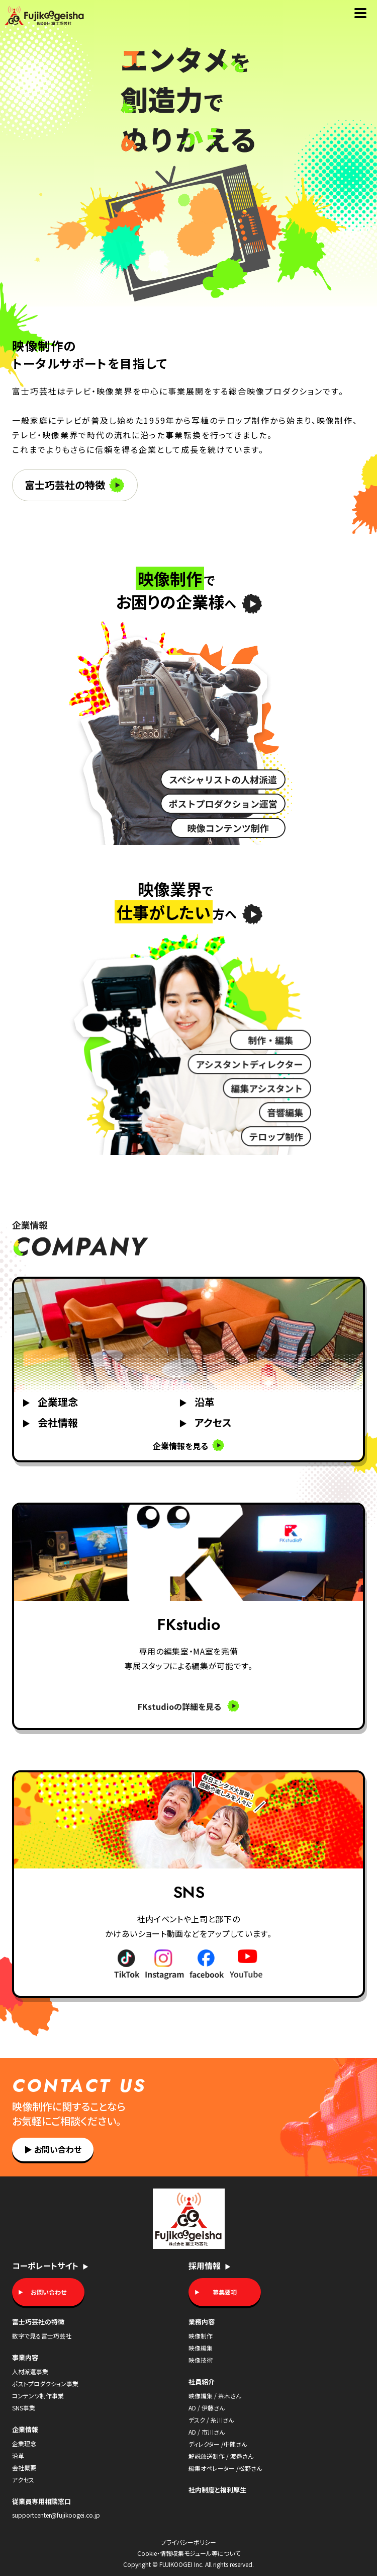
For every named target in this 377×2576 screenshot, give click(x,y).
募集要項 (225, 2292)
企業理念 (50, 1401)
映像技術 (201, 2360)
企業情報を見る (188, 1445)
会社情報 (50, 1422)
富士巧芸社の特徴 (74, 485)
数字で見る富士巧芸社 (41, 2335)
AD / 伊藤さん (207, 2407)
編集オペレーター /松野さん (225, 2468)
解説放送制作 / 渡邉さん (221, 2456)
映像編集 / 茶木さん (215, 2395)
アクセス (205, 1422)
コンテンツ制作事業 (38, 2395)
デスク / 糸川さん (211, 2419)
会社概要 (24, 2467)
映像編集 (201, 2348)
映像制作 (201, 2335)
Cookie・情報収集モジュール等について (188, 2553)
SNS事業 (23, 2407)
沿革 (197, 1401)
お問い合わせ (52, 2149)
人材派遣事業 (30, 2371)
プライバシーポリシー (188, 2542)
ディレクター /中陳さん (218, 2444)
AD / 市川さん (207, 2432)
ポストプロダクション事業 (45, 2383)
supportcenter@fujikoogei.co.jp (56, 2515)
